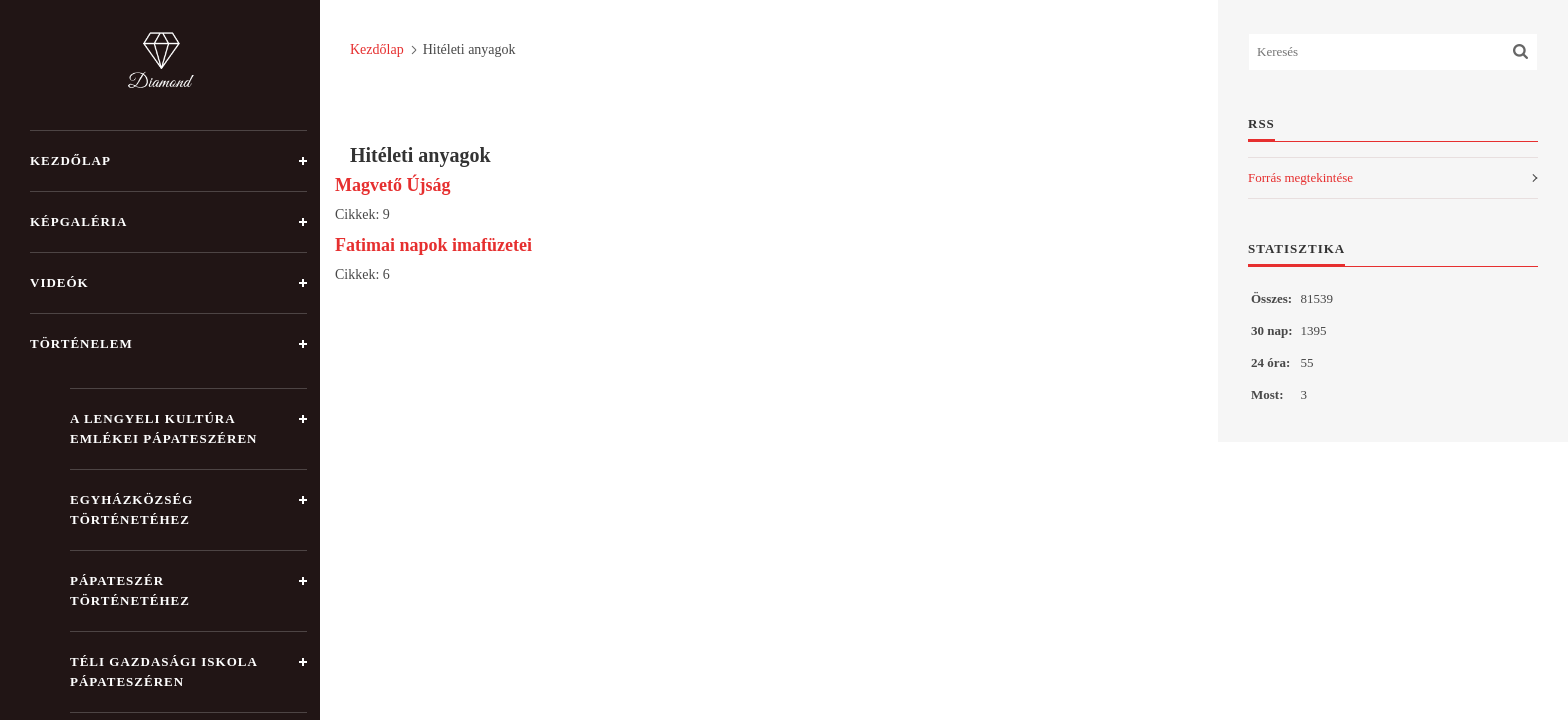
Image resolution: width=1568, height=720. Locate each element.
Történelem (81, 343)
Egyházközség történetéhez (131, 509)
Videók (59, 282)
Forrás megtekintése (1300, 177)
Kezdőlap (70, 160)
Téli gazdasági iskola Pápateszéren (164, 671)
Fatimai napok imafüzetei (433, 245)
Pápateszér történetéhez (130, 590)
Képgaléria (78, 221)
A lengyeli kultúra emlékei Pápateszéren (163, 428)
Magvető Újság (392, 185)
